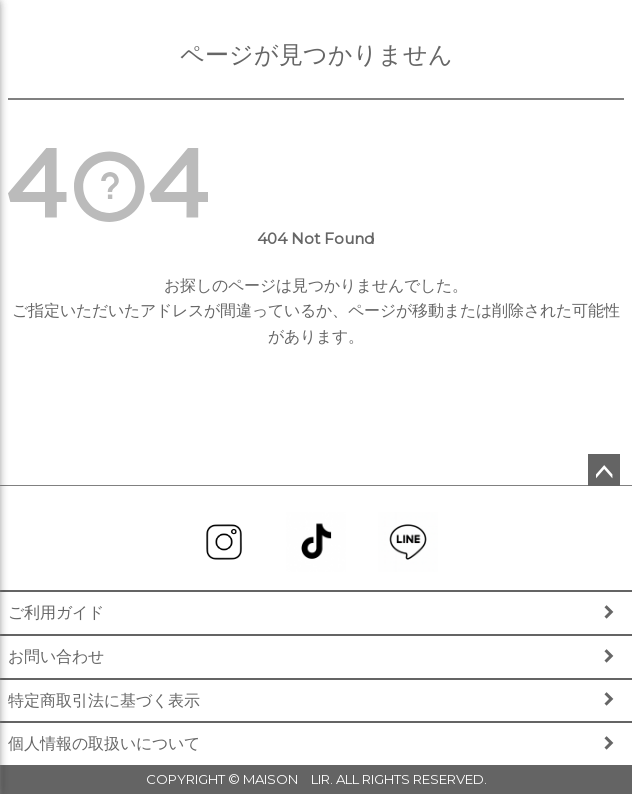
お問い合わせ (56, 656)
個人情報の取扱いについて (104, 743)
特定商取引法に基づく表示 (104, 700)
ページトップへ (604, 470)
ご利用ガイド (56, 612)
